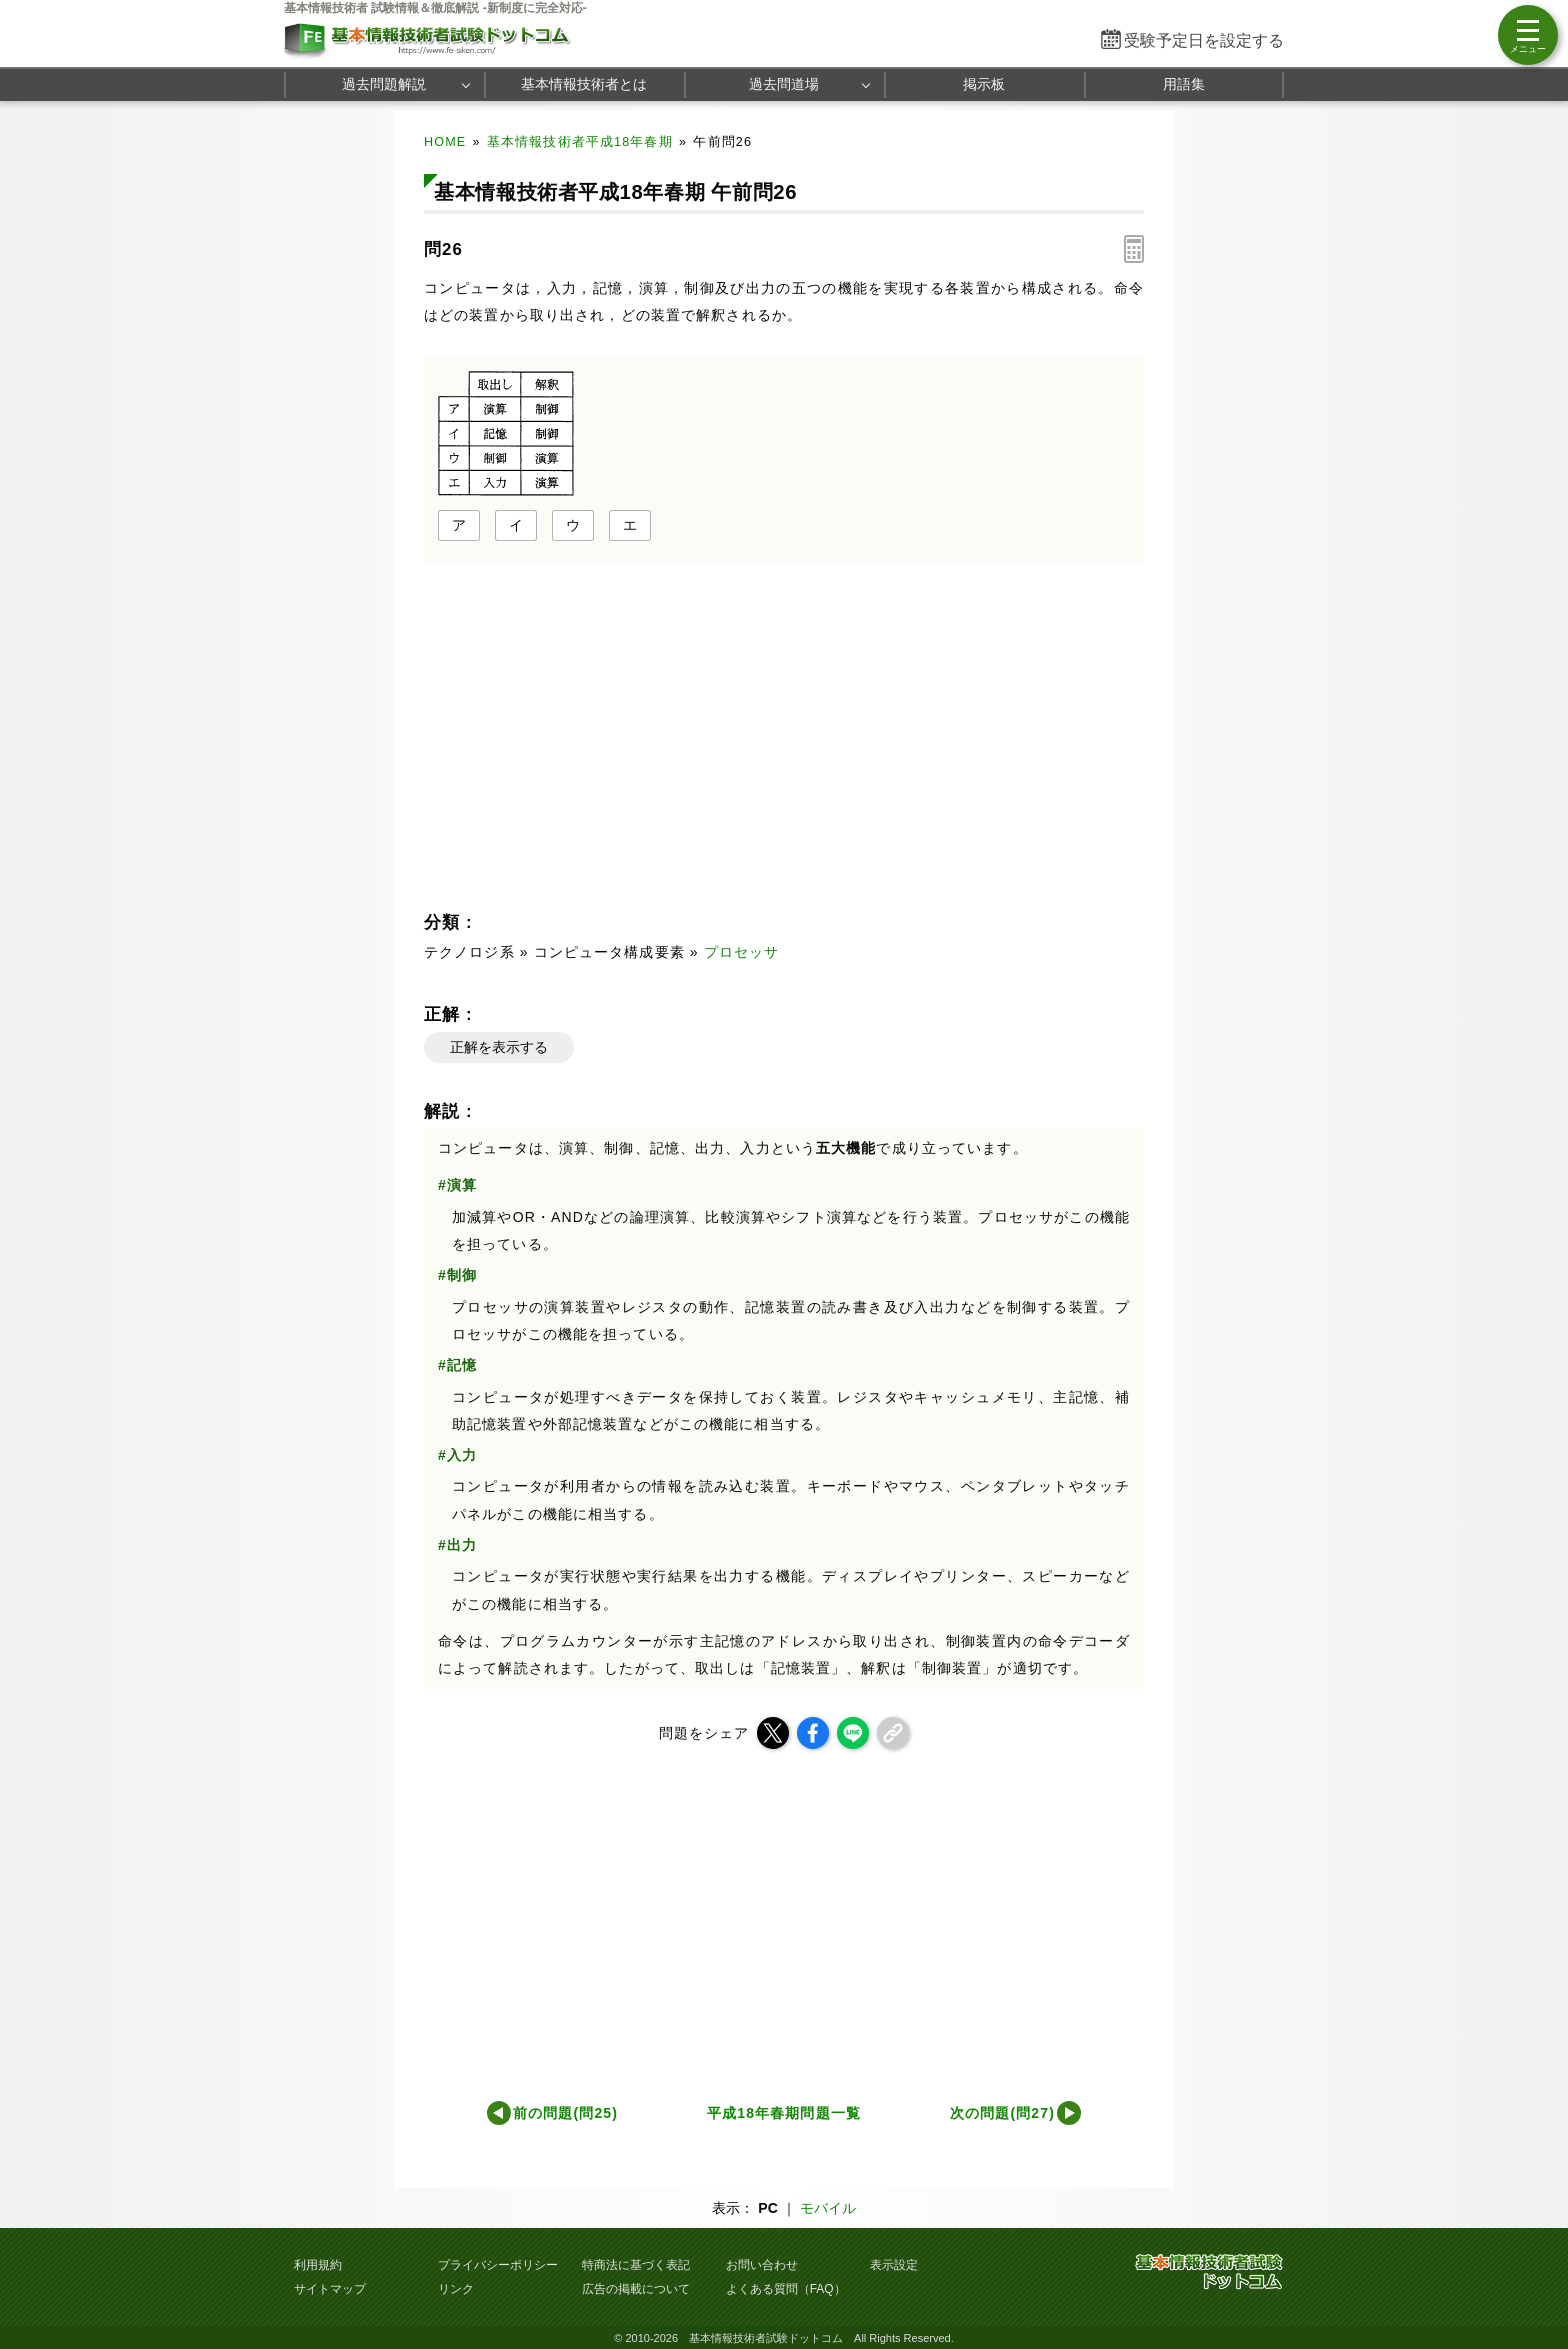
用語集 (1184, 84)
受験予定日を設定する (1204, 40)
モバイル (828, 2208)
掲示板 (984, 84)
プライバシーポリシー (498, 2265)
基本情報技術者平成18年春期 (580, 142)
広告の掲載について (636, 2289)
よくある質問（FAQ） (786, 2289)
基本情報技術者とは (584, 84)
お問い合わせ (762, 2265)
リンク (456, 2289)
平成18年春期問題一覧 (784, 2113)
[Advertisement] (600, 732)
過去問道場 (784, 84)
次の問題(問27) (1002, 2113)
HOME (445, 142)
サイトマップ (330, 2289)
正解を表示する (499, 1047)
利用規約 (318, 2265)
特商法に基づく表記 (636, 2265)
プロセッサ (742, 952)
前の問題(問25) (565, 2113)
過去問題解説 (384, 84)
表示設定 (894, 2265)
